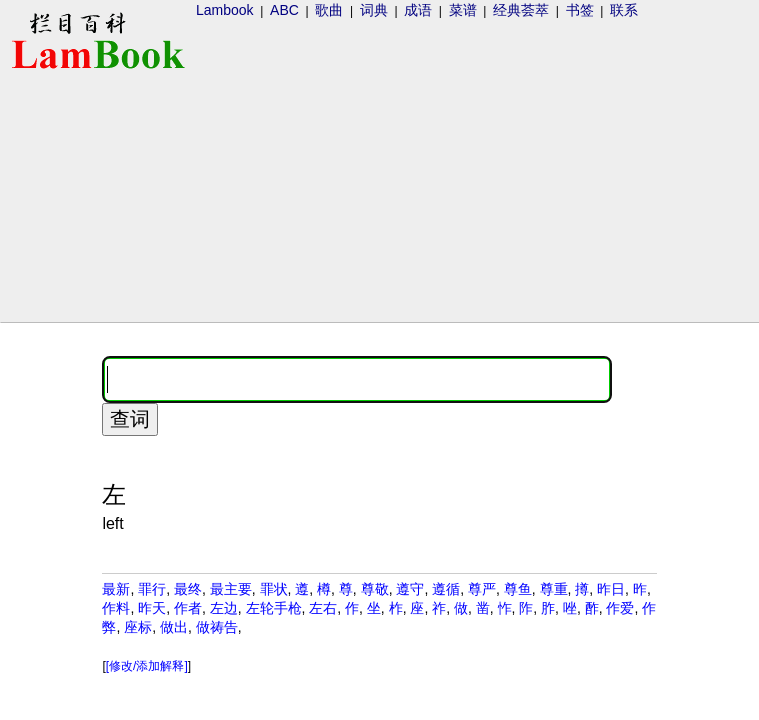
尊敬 (375, 589)
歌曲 (329, 10)
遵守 (410, 589)
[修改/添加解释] (147, 666)
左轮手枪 (274, 608)
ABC (284, 10)
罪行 (152, 589)
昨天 (152, 608)
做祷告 (217, 627)
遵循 (446, 589)
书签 (580, 10)
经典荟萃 (521, 10)
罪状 (274, 589)
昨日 (611, 589)
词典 (374, 10)
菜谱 (463, 10)
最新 (116, 589)
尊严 (482, 589)
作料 (116, 608)
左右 (323, 608)
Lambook (225, 10)
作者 (188, 608)
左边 (224, 608)
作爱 (620, 608)
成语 (418, 10)
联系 (624, 10)
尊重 (554, 589)
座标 (138, 627)
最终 (188, 589)
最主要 (231, 589)
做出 (174, 627)
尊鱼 (518, 589)
